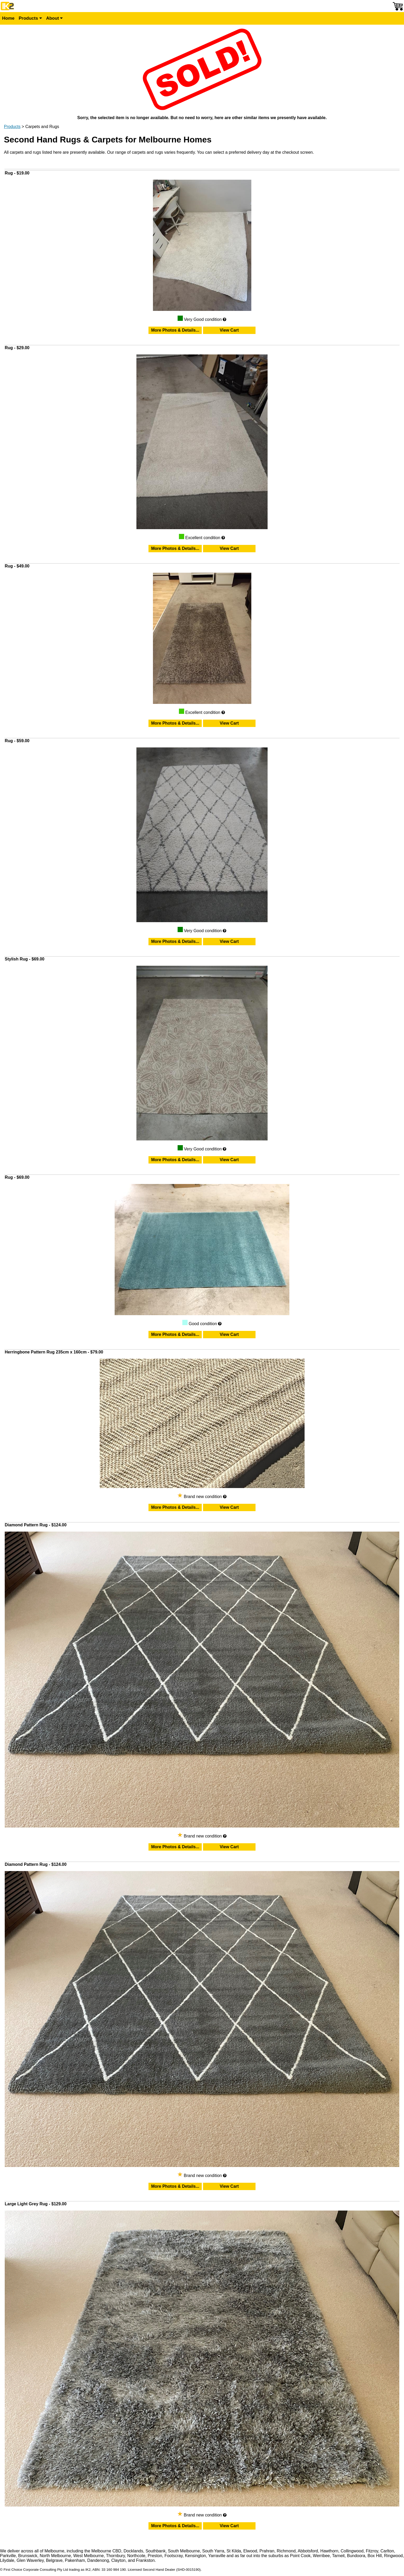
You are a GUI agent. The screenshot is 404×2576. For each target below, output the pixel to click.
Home (8, 18)
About (54, 18)
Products (30, 18)
